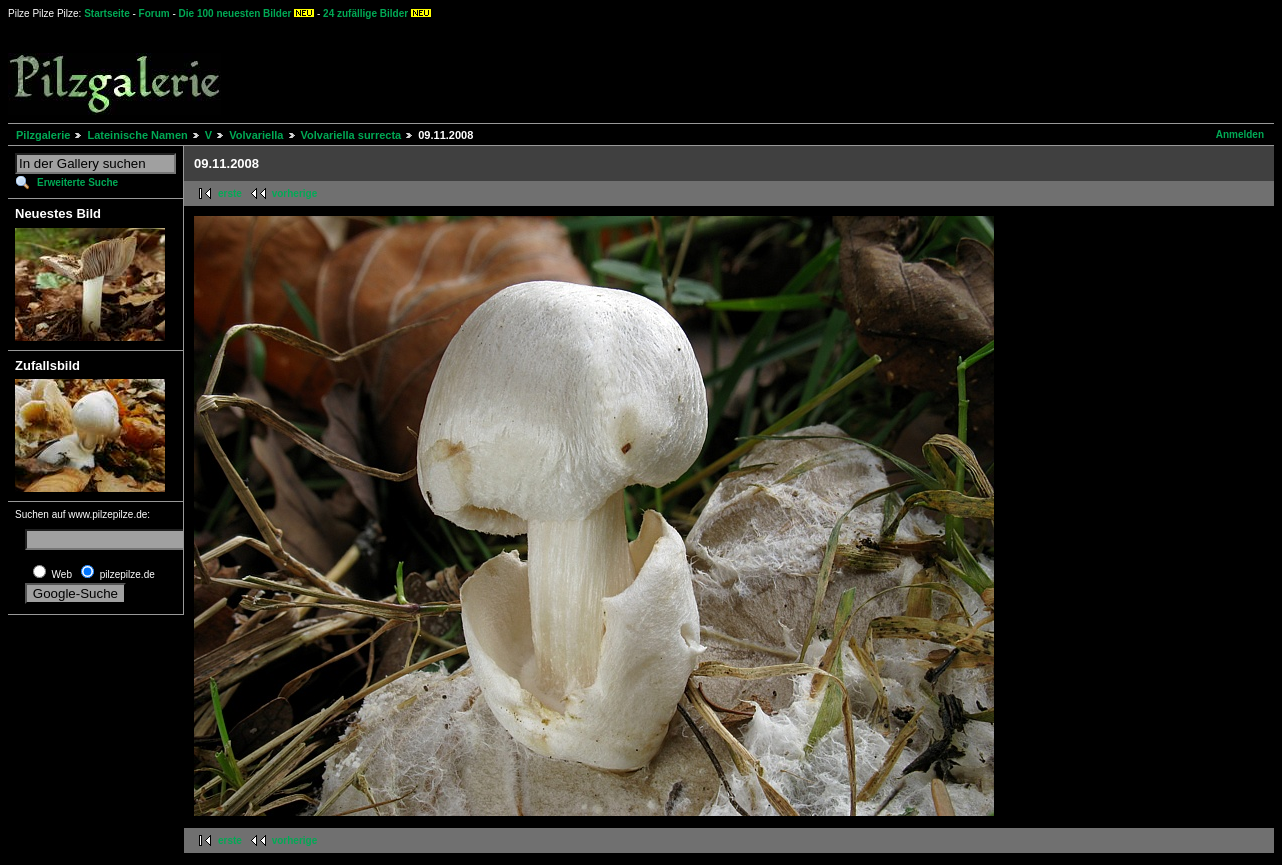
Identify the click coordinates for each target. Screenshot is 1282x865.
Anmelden (1240, 134)
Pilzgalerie (43, 135)
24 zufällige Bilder (365, 13)
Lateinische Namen (137, 135)
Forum (154, 13)
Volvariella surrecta (351, 135)
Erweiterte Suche (77, 182)
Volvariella (256, 135)
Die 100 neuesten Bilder (235, 13)
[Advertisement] (741, 70)
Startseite (107, 13)
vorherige (295, 193)
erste (230, 193)
